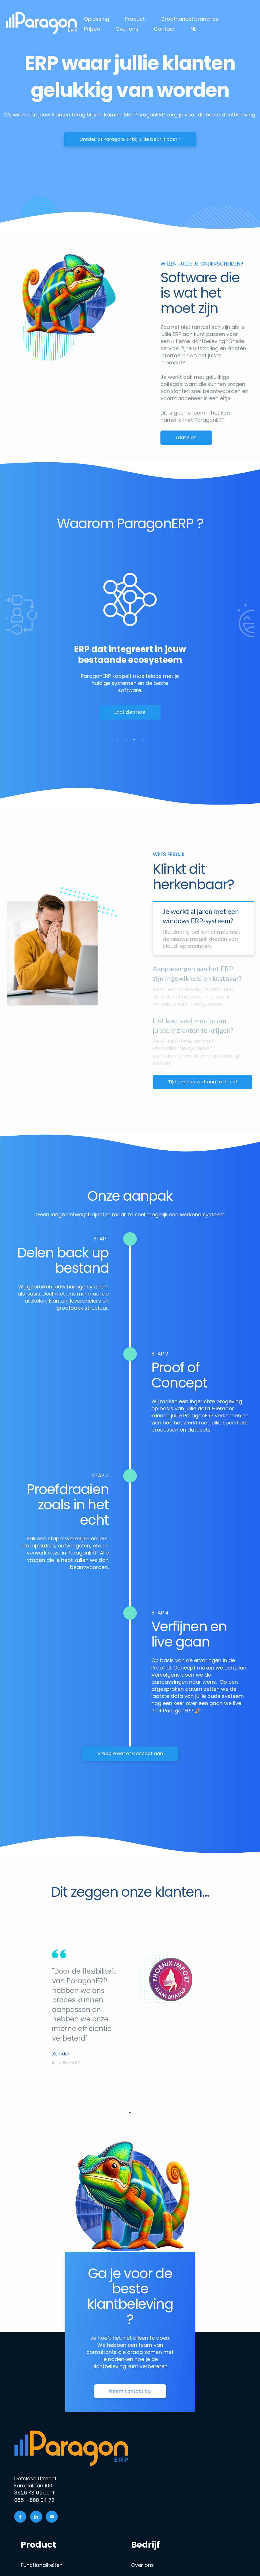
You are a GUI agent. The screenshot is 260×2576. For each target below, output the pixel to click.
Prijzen (92, 28)
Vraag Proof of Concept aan (130, 1753)
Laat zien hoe (129, 712)
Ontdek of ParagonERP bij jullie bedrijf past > (130, 139)
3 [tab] (134, 739)
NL (193, 28)
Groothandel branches (189, 18)
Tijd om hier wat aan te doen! (202, 1082)
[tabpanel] (130, 651)
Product (135, 18)
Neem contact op (130, 2391)
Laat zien (186, 437)
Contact (164, 28)
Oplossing (96, 18)
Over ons (126, 28)
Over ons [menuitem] (142, 2565)
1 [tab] (117, 739)
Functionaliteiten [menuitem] (42, 2565)
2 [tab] (126, 739)
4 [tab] (143, 739)
